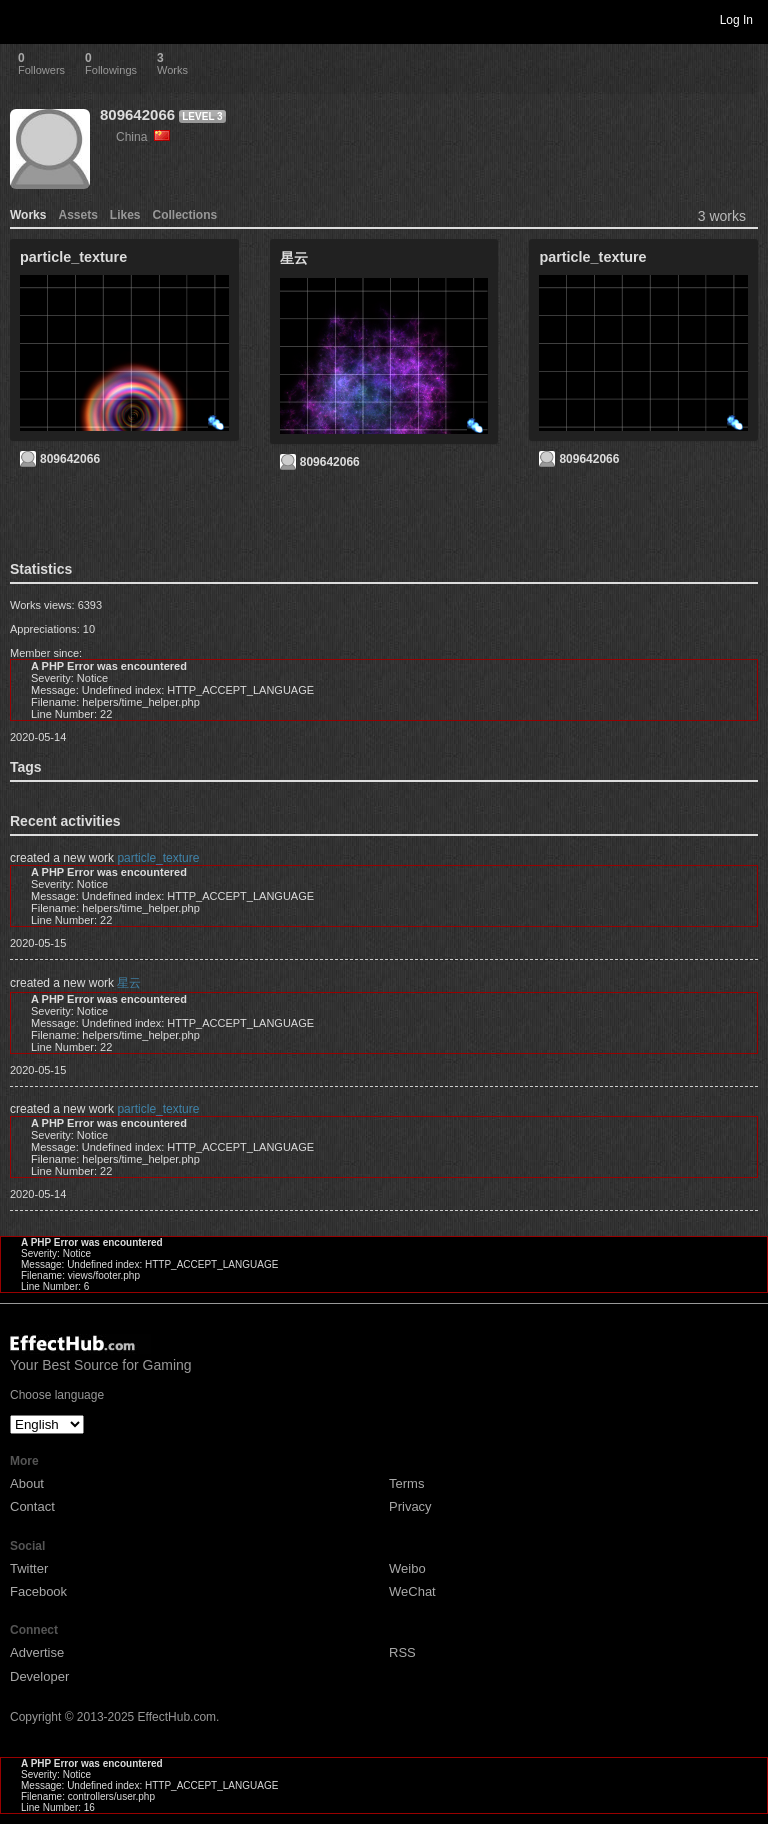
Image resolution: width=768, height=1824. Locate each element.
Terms (406, 1483)
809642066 (137, 114)
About (27, 1483)
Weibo (407, 1568)
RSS (402, 1652)
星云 (129, 983)
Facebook (38, 1591)
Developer (39, 1676)
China (143, 137)
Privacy (410, 1506)
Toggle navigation (24, 19)
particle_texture (158, 858)
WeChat (412, 1591)
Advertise (37, 1652)
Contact (32, 1506)
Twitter (29, 1568)
